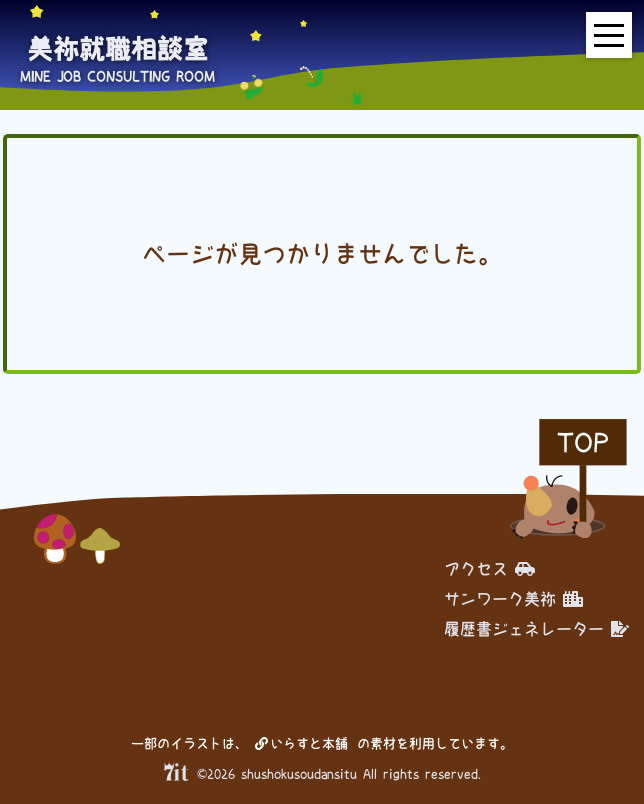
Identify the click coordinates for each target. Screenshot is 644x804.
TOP (583, 442)
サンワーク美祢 (513, 599)
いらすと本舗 (301, 743)
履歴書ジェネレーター (536, 629)
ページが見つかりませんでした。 (322, 254)
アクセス (489, 569)
